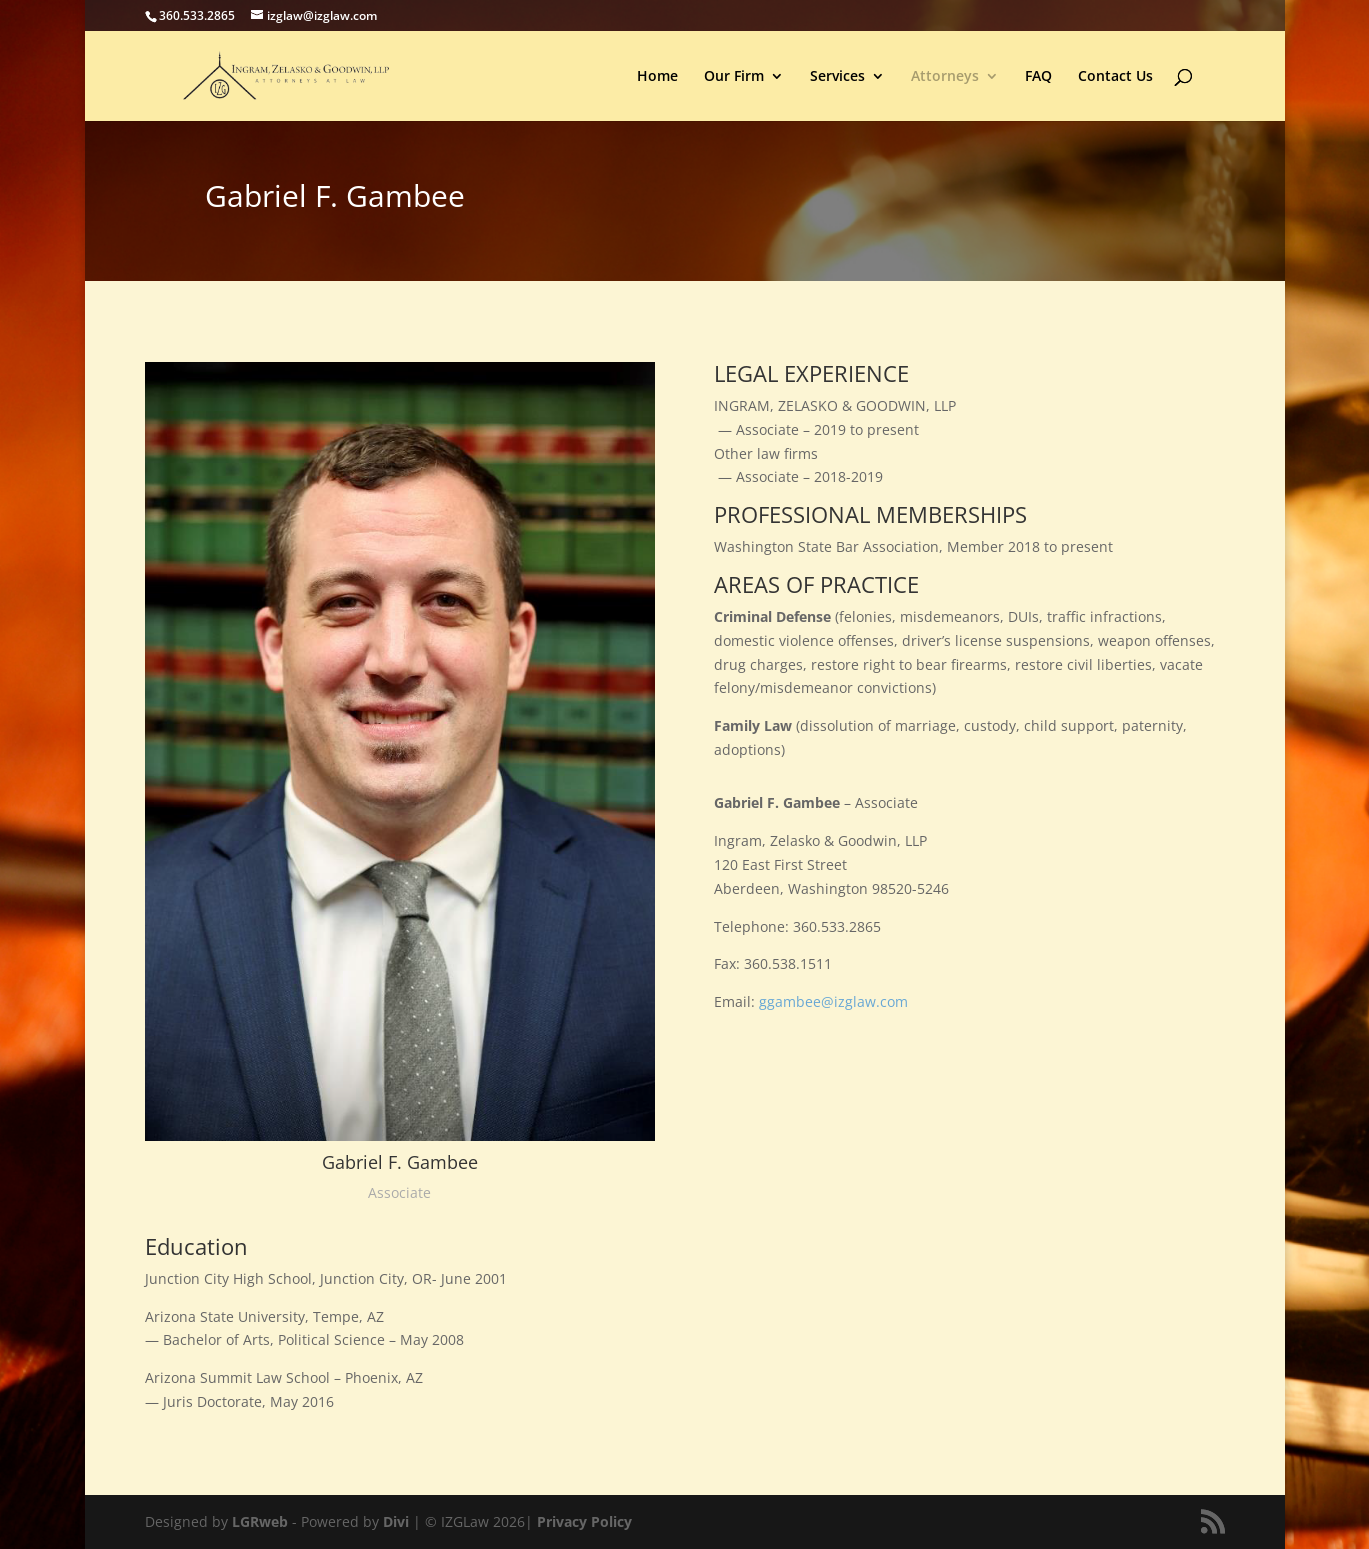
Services (837, 77)
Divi (396, 1521)
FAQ (1038, 77)
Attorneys (945, 77)
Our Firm (734, 77)
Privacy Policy (584, 1521)
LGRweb (260, 1521)
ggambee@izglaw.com (833, 1001)
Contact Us (1115, 77)
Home (657, 77)
